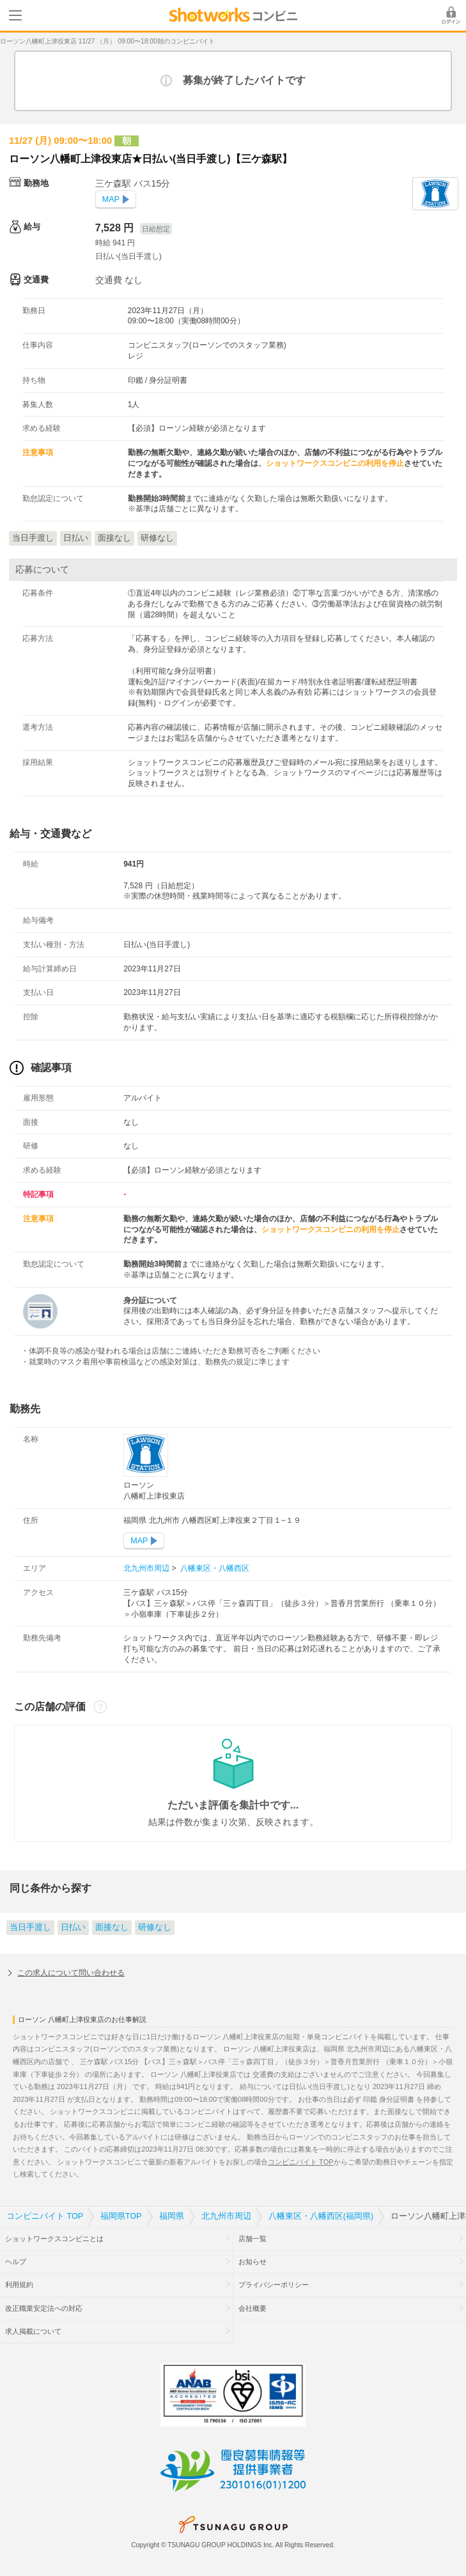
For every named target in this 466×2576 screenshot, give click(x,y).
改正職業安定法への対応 (43, 2308)
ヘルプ (15, 2261)
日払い (73, 1927)
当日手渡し (30, 1927)
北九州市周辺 (147, 1568)
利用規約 (19, 2284)
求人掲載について (33, 2331)
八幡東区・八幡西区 (213, 1568)
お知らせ (252, 2261)
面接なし (111, 1927)
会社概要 (252, 2308)
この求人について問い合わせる (71, 1972)
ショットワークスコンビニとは (54, 2238)
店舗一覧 (252, 2238)
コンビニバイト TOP (300, 2162)
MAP (111, 199)
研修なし (154, 1927)
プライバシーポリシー (273, 2284)
